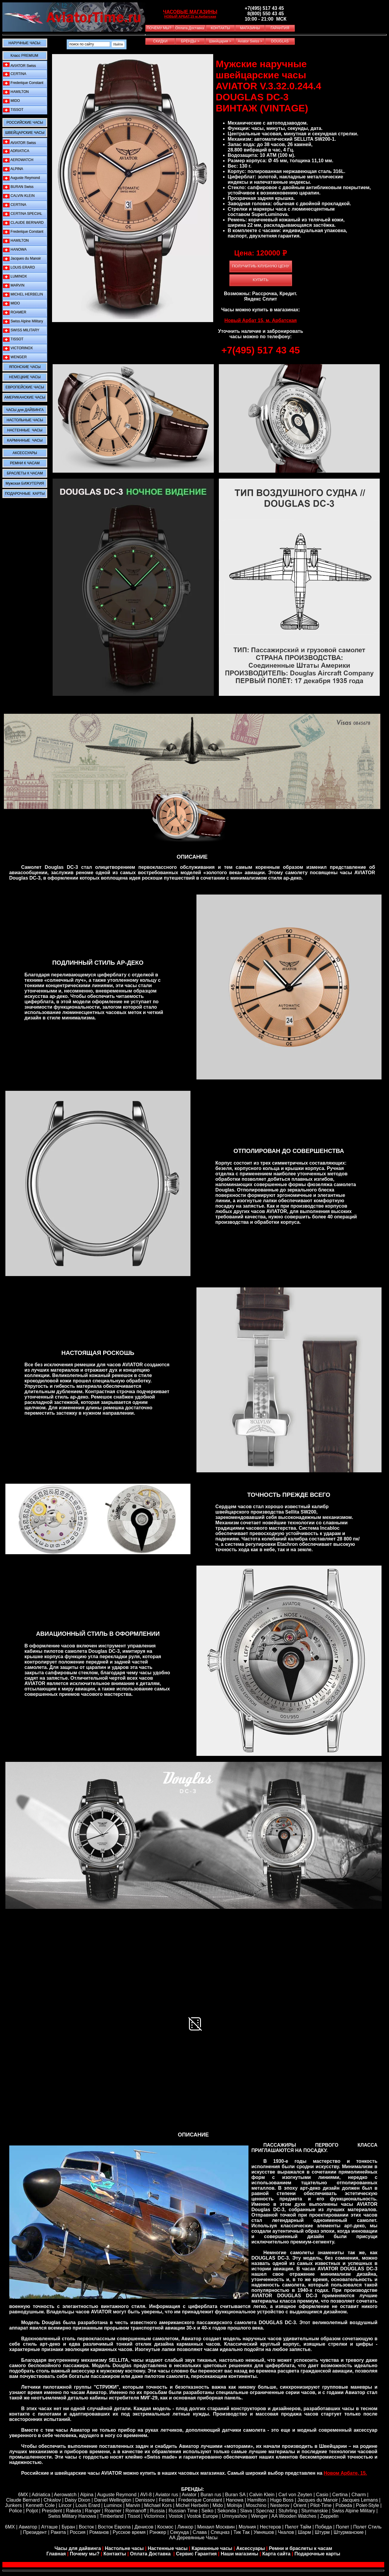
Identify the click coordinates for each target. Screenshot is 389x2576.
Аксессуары (250, 2548)
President (52, 2510)
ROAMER (14, 312)
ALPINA (13, 169)
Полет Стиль (367, 2526)
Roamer (113, 2510)
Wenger (259, 2516)
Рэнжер (158, 2532)
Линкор (185, 2526)
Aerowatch (65, 2494)
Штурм (322, 2532)
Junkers (13, 2505)
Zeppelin (329, 2516)
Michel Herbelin (192, 2505)
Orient (299, 2505)
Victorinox (154, 2516)
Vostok (176, 2516)
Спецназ (219, 2532)
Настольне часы (124, 2548)
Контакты (115, 2553)
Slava (246, 2510)
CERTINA (14, 74)
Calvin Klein (261, 2494)
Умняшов (264, 2532)
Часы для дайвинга (77, 2548)
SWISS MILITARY (21, 330)
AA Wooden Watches (293, 2516)
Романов (99, 2532)
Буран (68, 2526)
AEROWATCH (18, 160)
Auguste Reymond (21, 178)
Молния (247, 2526)
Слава (200, 2532)
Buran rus (210, 2494)
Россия (77, 2532)
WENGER (15, 357)
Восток (86, 2526)
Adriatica (41, 2494)
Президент (35, 2532)
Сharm (359, 2494)
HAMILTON (16, 92)
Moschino (256, 2505)
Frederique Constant (23, 83)
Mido (218, 2505)
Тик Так (242, 2532)
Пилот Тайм (298, 2526)
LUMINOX (15, 276)
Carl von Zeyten (295, 2494)
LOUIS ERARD (19, 267)
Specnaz (265, 2510)
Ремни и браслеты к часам (300, 2548)
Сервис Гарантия (196, 2553)
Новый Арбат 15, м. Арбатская (261, 320)
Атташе (49, 2526)
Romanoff (136, 2510)
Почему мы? (85, 2553)
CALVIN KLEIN (19, 196)
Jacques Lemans (360, 2500)
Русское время (129, 2532)
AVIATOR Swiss (19, 65)
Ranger (92, 2510)
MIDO (11, 101)
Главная (56, 2553)
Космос (165, 2526)
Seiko (207, 2510)
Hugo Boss (281, 2500)
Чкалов (286, 2532)
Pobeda (343, 2505)
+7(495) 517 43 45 (260, 350)
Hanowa (234, 2500)
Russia (157, 2510)
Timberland (111, 2516)
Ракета (58, 2532)
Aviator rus (166, 2494)
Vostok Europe (202, 2516)
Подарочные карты (317, 2553)
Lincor (65, 2505)
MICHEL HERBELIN (23, 294)
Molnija (234, 2505)
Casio (322, 2494)
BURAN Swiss (18, 187)
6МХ (10, 2526)
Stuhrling (287, 2510)
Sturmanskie (314, 2510)
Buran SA (235, 2494)
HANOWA (15, 249)
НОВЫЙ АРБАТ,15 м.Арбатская (190, 16)
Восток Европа (114, 2526)
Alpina (86, 2494)
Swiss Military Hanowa (72, 2516)
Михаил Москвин (215, 2526)
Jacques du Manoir (22, 258)
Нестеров (270, 2526)
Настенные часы (167, 2548)
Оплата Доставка (151, 2553)
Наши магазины (239, 2553)
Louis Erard (88, 2505)
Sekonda (226, 2510)
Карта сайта (276, 2553)
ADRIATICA (16, 151)
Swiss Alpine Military (23, 321)
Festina (166, 2500)
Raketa (73, 2510)
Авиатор (28, 2526)
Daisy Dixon (77, 2500)
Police (15, 2510)
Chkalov (52, 2500)
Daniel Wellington (112, 2500)
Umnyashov (234, 2516)
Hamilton (256, 2500)
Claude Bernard (23, 2500)
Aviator (189, 2494)
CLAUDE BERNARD (23, 222)
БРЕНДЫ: (192, 2489)
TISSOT (13, 110)
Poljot (32, 2510)
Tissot (133, 2516)
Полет (342, 2526)
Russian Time (183, 2510)
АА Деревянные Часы (193, 2537)
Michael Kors (158, 2505)
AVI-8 (146, 2494)
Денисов (144, 2526)
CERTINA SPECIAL (22, 214)
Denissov (145, 2500)
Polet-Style (367, 2505)
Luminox (113, 2505)
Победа (323, 2526)
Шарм (304, 2532)
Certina (340, 2494)
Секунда (179, 2532)
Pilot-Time (321, 2505)
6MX (23, 2494)
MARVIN (14, 285)
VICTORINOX (18, 348)
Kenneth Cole (40, 2505)
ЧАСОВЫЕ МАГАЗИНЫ (190, 11)
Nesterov (279, 2505)
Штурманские (349, 2532)
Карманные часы (212, 2548)
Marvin (133, 2505)
